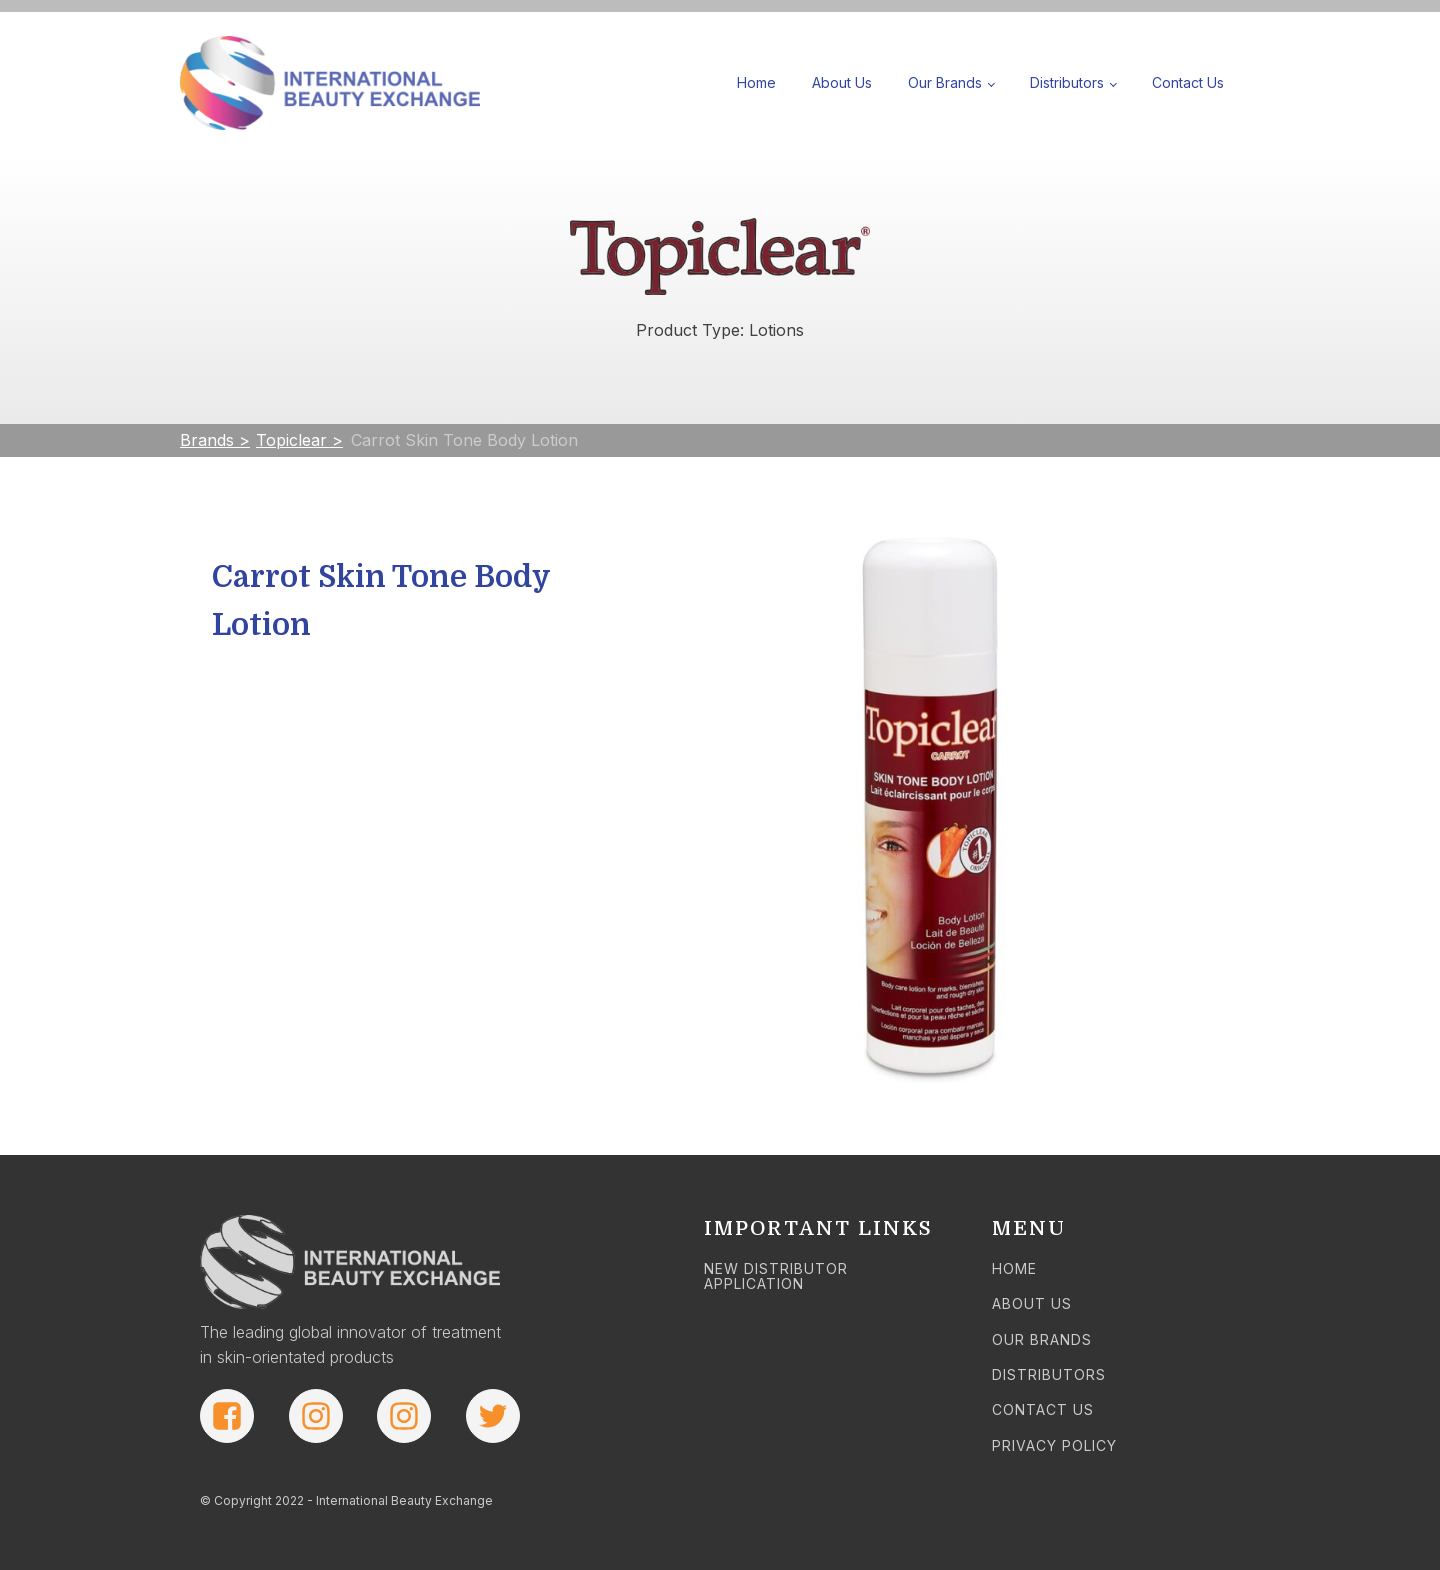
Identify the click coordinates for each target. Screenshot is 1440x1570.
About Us (842, 82)
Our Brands (945, 82)
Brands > (215, 440)
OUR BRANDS (1042, 1339)
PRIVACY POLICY (1054, 1445)
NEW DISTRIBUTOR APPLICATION (776, 1276)
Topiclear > (299, 440)
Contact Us (1188, 82)
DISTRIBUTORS (1049, 1374)
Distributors (1067, 82)
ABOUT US (1032, 1303)
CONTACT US (1043, 1409)
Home (756, 82)
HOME (1014, 1268)
